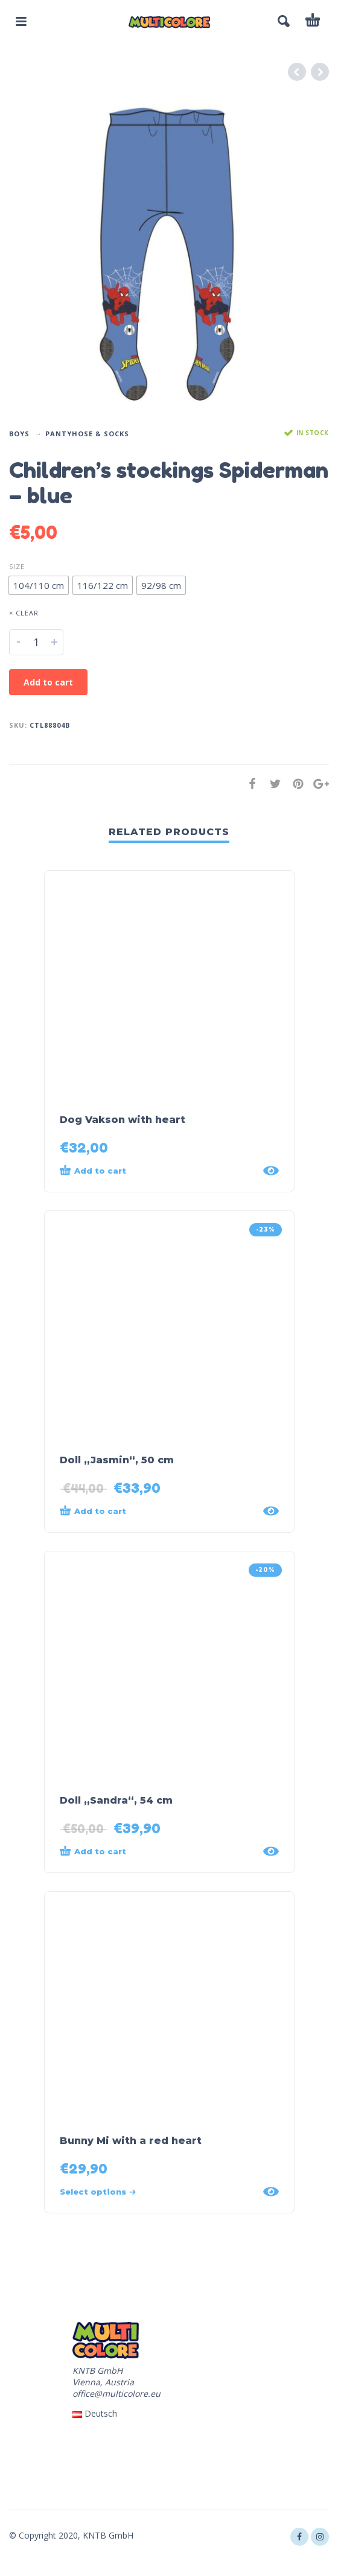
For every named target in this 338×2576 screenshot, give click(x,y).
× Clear (24, 612)
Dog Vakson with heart (122, 1119)
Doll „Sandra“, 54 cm (116, 1800)
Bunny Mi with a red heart (131, 2140)
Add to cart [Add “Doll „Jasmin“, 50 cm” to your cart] (93, 1510)
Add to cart (48, 682)
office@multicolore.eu (116, 2393)
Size (17, 566)
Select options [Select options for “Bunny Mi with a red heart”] (98, 2191)
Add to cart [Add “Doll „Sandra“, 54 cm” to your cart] (93, 1850)
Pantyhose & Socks (87, 433)
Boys (19, 433)
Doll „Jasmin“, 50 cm (117, 1460)
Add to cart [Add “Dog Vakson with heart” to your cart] (93, 1170)
